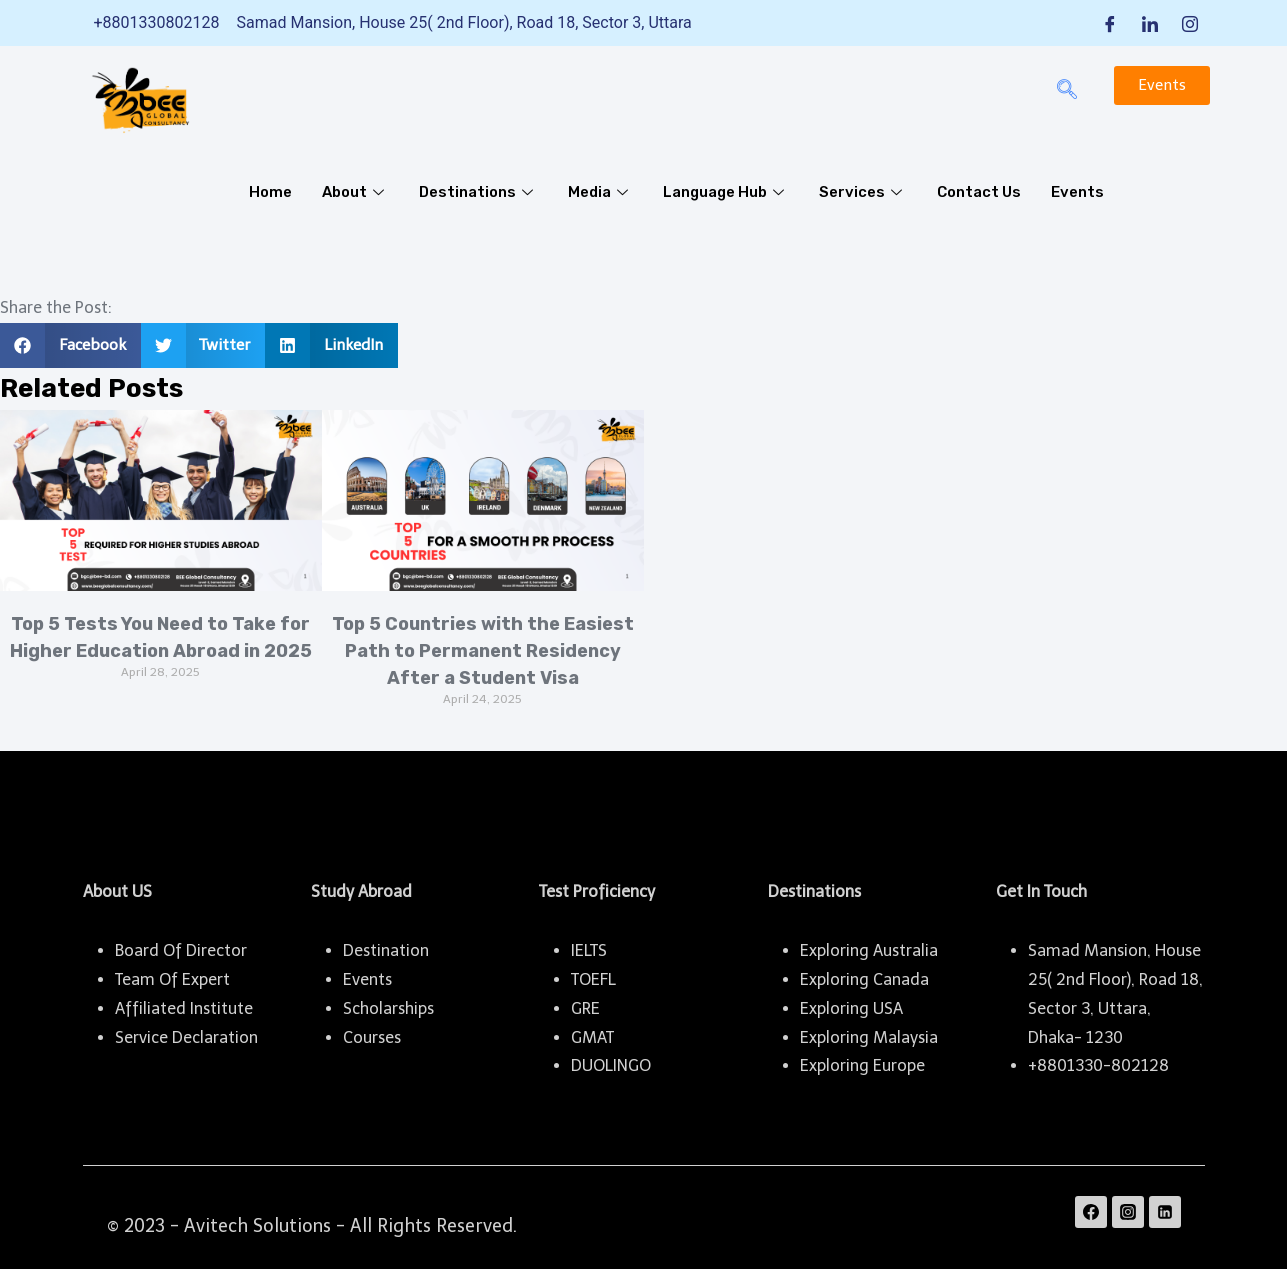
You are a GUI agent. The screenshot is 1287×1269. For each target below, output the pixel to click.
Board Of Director (181, 950)
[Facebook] (1110, 23)
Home (270, 192)
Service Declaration (186, 1037)
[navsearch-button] (1067, 91)
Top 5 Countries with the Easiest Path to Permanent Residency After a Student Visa (483, 651)
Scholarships (388, 1008)
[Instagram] (1190, 23)
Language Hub (728, 192)
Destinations (478, 192)
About (355, 192)
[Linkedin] (1165, 1212)
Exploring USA (851, 1008)
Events (1080, 192)
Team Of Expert (172, 979)
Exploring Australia (869, 950)
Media (601, 192)
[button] (70, 345)
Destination (386, 950)
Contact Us (982, 192)
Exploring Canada (864, 979)
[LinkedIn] (1150, 23)
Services (866, 192)
